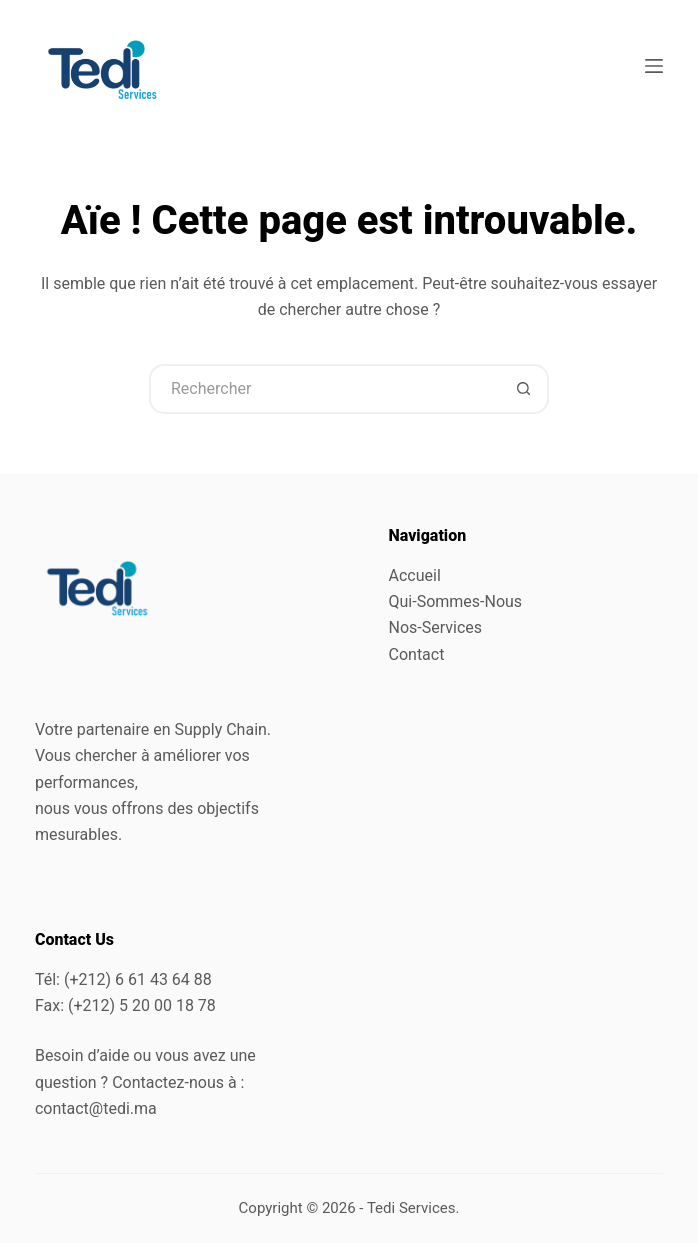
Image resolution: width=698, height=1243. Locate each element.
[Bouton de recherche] (524, 389)
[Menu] (654, 66)
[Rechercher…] (324, 389)
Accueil (415, 575)
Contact (417, 654)
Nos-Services (436, 627)
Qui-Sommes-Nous (456, 601)
